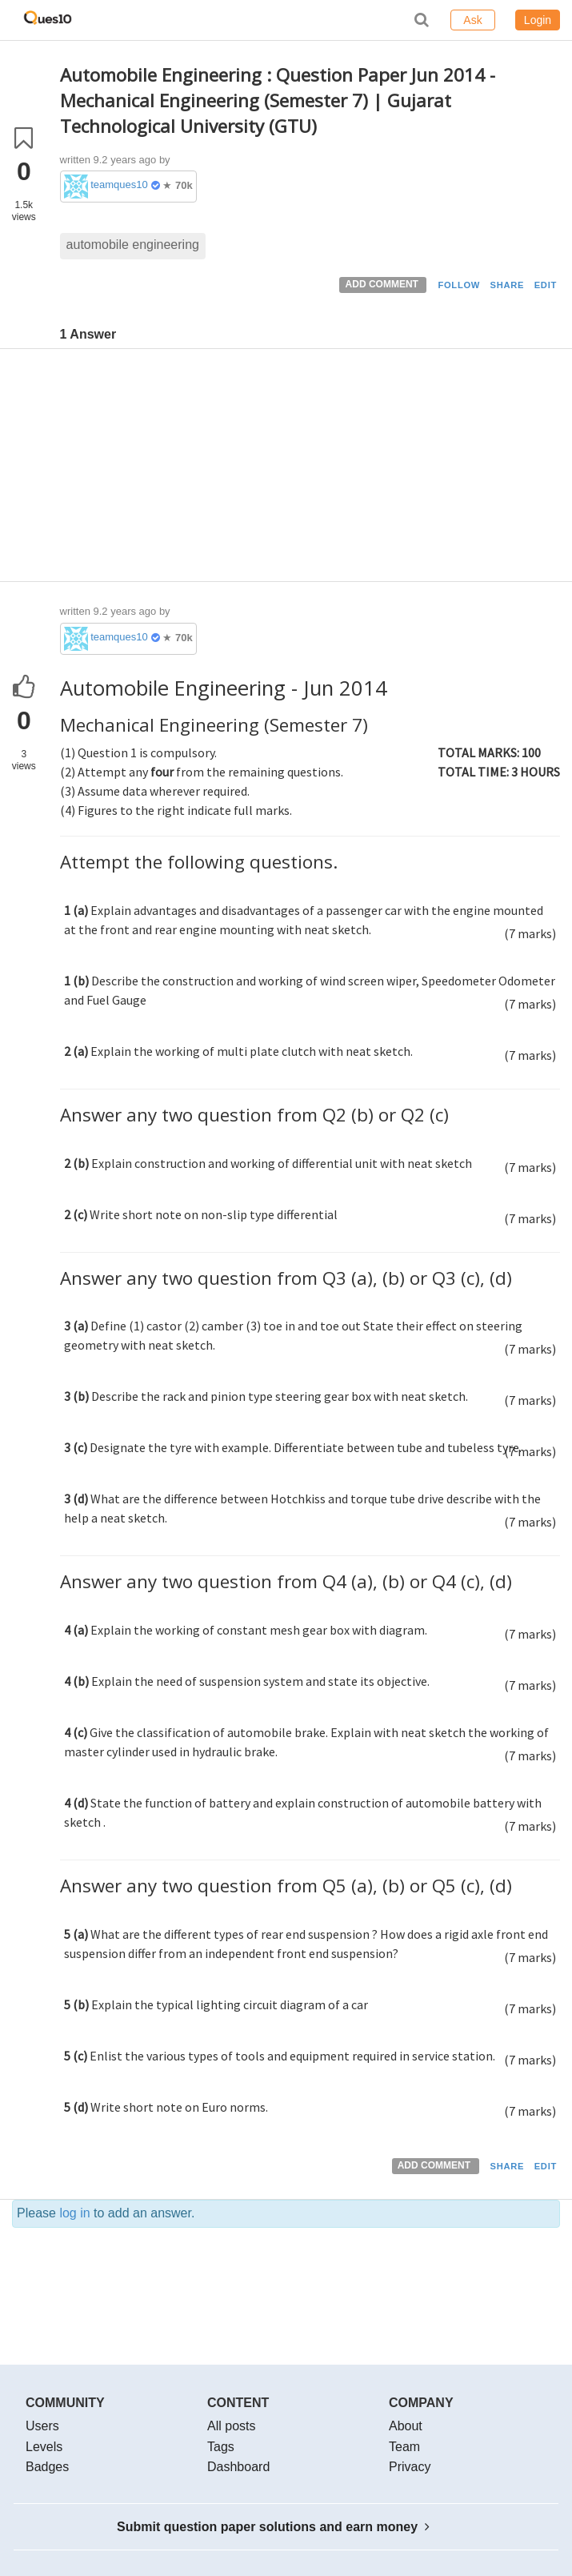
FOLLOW (459, 285)
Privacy (409, 2467)
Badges (47, 2467)
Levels (44, 2447)
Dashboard (238, 2467)
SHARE (507, 285)
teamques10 (119, 185)
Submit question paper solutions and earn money (273, 2527)
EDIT (545, 285)
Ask (472, 20)
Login (537, 20)
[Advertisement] (310, 469)
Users (42, 2426)
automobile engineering (132, 244)
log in (74, 2213)
